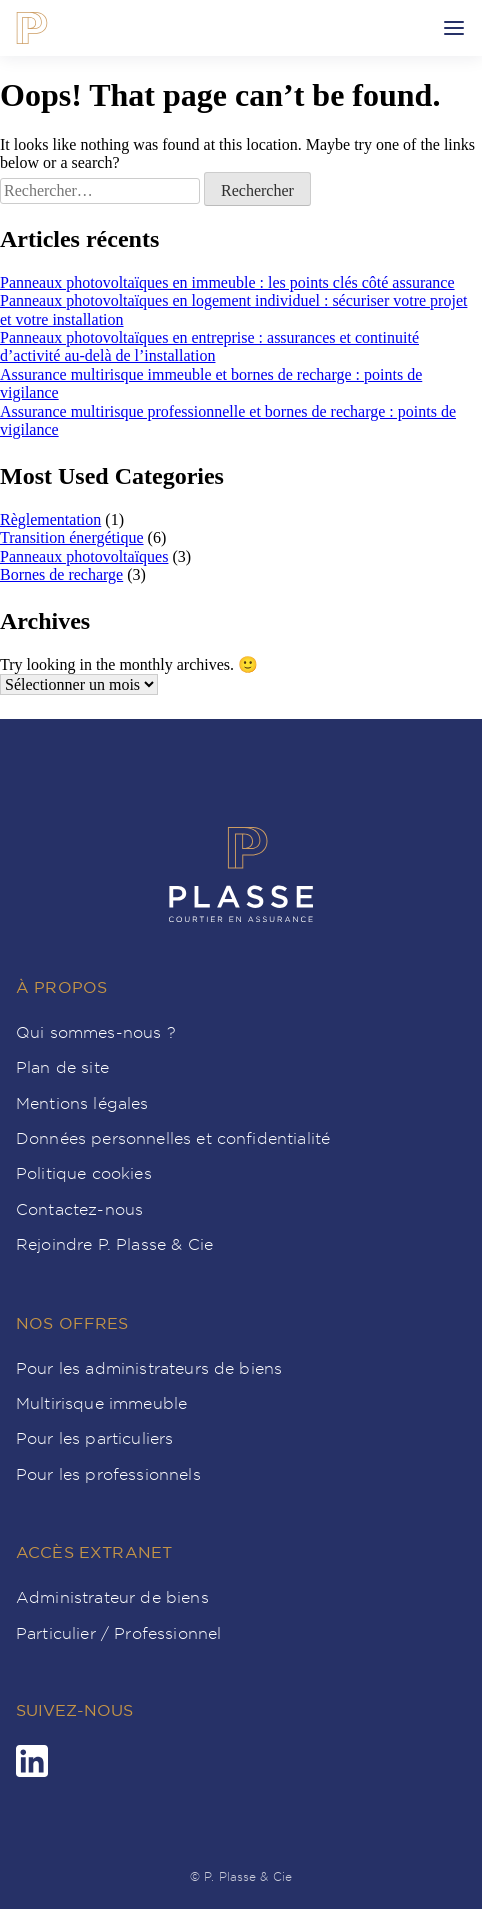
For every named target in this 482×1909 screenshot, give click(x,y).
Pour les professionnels (108, 1474)
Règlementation (50, 519)
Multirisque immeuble (101, 1403)
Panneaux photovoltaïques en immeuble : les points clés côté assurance (227, 282)
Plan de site (62, 1067)
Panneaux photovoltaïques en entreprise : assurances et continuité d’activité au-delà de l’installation (209, 346)
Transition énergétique (72, 537)
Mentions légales (82, 1103)
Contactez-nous (79, 1209)
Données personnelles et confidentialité (173, 1138)
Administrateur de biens (112, 1597)
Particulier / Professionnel (118, 1633)
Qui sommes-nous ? (96, 1032)
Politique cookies (84, 1173)
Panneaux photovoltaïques (84, 556)
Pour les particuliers (94, 1438)
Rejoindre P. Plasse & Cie (114, 1244)
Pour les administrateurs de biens (149, 1368)
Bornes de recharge (61, 574)
